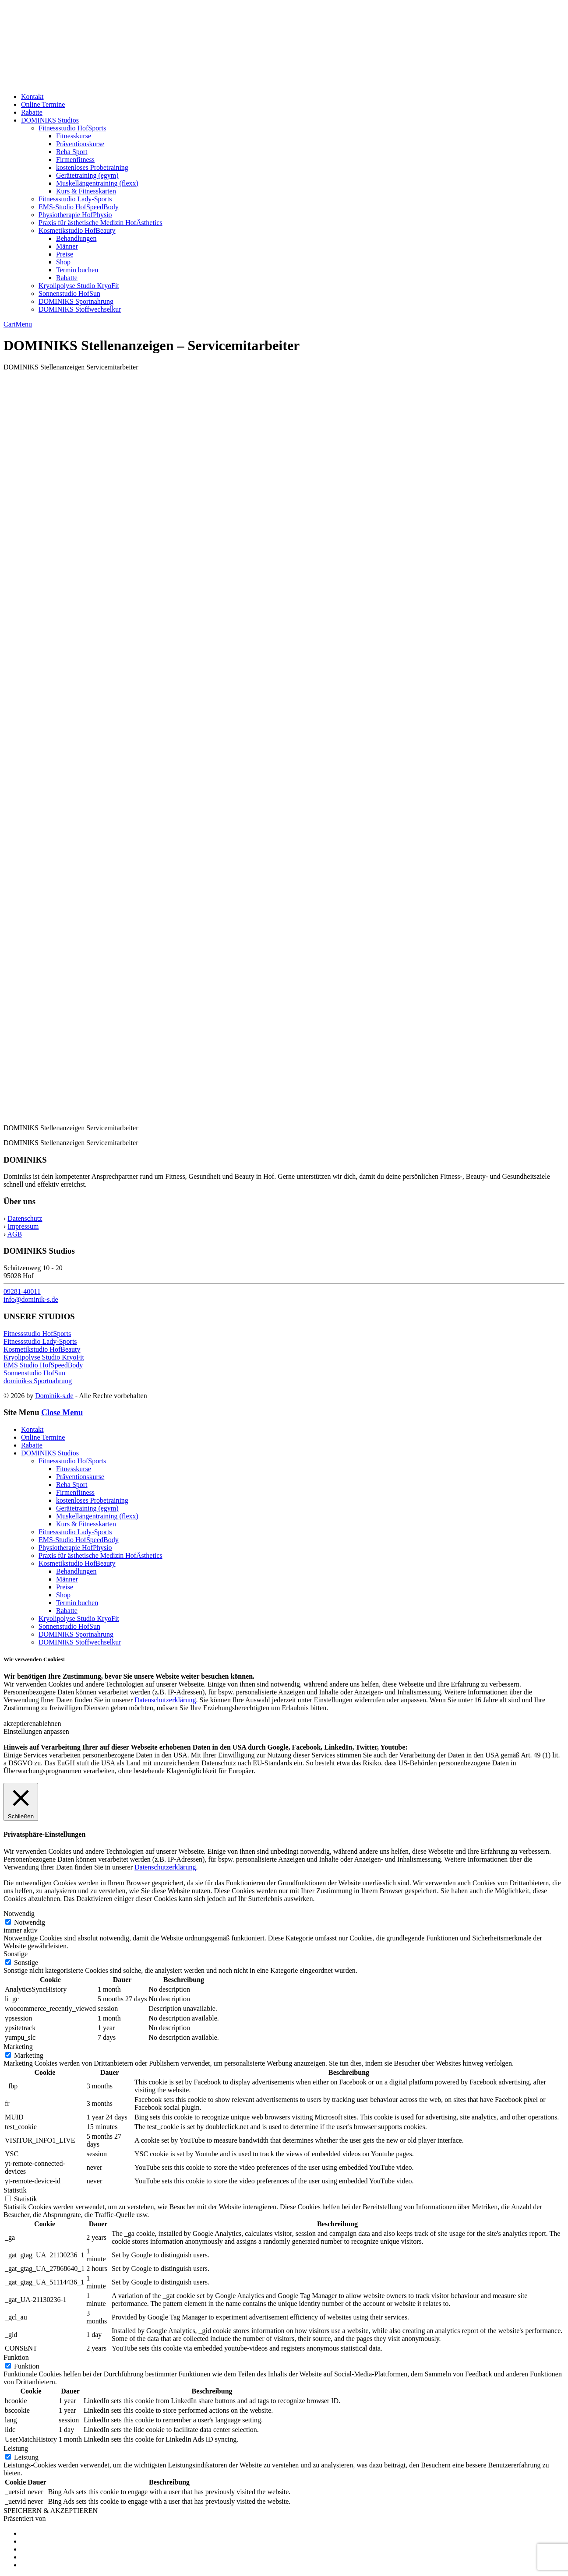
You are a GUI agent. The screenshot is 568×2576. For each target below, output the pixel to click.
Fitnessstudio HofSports (72, 128)
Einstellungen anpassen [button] (36, 1731)
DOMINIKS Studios (50, 120)
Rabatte (31, 112)
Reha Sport (72, 151)
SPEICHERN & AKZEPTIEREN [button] (51, 2510)
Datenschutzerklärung (165, 1700)
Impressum (23, 1226)
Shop (63, 262)
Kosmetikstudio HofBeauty (77, 230)
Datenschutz (24, 1218)
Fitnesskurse (73, 136)
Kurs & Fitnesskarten (86, 191)
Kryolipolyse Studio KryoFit (79, 285)
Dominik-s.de (54, 1395)
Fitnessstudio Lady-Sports (75, 199)
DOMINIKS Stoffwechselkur (80, 309)
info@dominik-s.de (31, 1299)
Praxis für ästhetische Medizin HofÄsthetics (100, 222)
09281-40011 (22, 1291)
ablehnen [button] (48, 1723)
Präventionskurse (80, 144)
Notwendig (29, 1922)
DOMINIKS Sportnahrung (76, 301)
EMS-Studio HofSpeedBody (79, 207)
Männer (67, 246)
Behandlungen (76, 238)
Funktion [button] (16, 2357)
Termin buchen (77, 270)
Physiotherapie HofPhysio (75, 214)
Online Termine (43, 104)
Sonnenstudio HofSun (69, 293)
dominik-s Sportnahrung (38, 1381)
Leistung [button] (16, 2448)
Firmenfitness (75, 159)
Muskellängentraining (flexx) (97, 183)
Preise (64, 254)
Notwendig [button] (19, 1913)
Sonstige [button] (16, 1953)
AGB (14, 1234)
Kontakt (32, 96)
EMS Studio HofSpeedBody (43, 1365)
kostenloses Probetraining (92, 167)
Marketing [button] (18, 2046)
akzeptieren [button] (20, 1723)
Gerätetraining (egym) (87, 175)
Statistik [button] (15, 2190)
